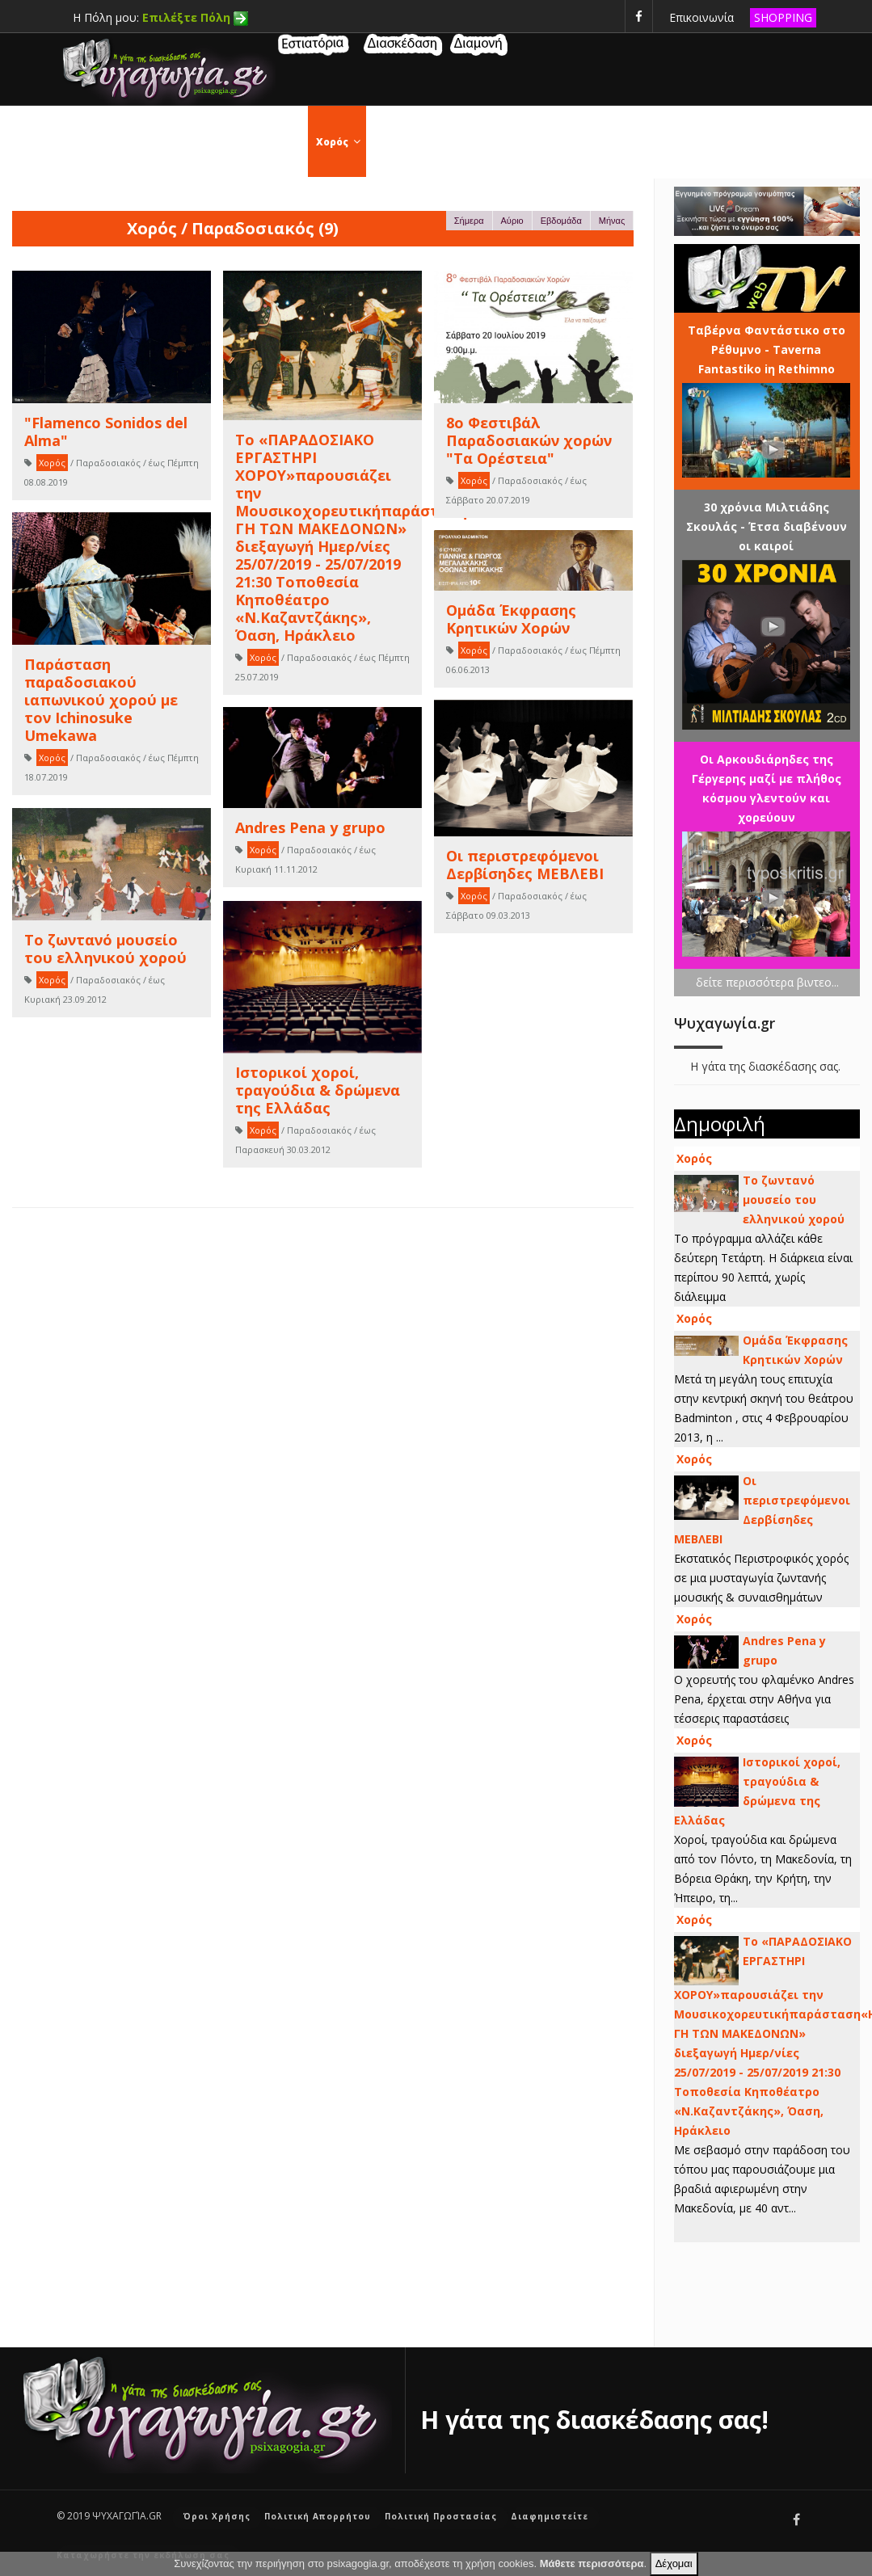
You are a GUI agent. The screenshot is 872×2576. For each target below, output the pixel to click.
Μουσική (783, 142)
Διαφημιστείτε (549, 2516)
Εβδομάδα (561, 220)
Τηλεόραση (701, 142)
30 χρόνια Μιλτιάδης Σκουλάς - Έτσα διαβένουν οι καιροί (766, 526)
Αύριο (512, 220)
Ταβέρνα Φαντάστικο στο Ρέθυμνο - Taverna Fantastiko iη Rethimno (766, 349)
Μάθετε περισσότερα (592, 2563)
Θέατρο (470, 142)
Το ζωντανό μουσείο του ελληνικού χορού (794, 1199)
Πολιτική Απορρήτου (317, 2516)
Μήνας (612, 220)
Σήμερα (469, 220)
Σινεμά (404, 142)
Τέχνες (538, 142)
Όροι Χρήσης (217, 2516)
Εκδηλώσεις (264, 142)
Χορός (341, 142)
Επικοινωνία (701, 17)
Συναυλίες (614, 142)
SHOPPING (783, 17)
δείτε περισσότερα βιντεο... (767, 982)
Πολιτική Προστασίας (441, 2516)
